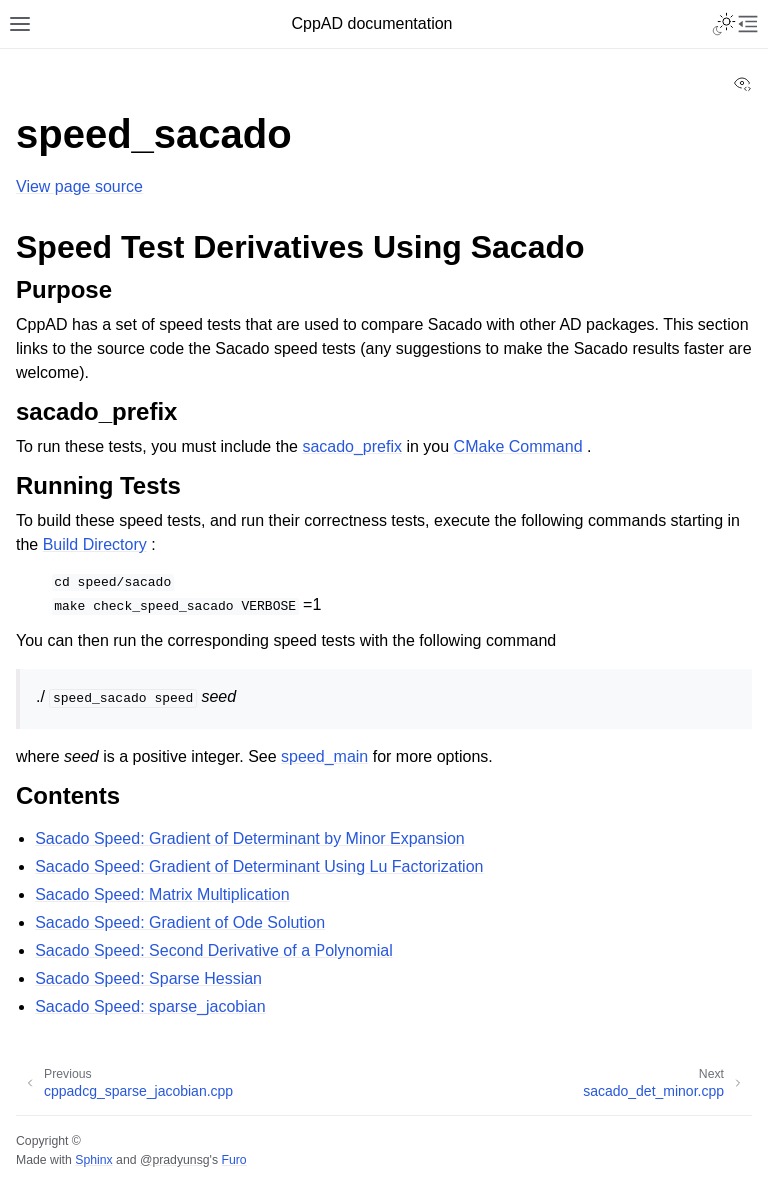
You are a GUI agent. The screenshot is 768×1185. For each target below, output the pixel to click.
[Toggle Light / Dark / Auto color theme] (724, 24)
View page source (79, 186)
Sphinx (93, 1160)
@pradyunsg (175, 1160)
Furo (233, 1160)
